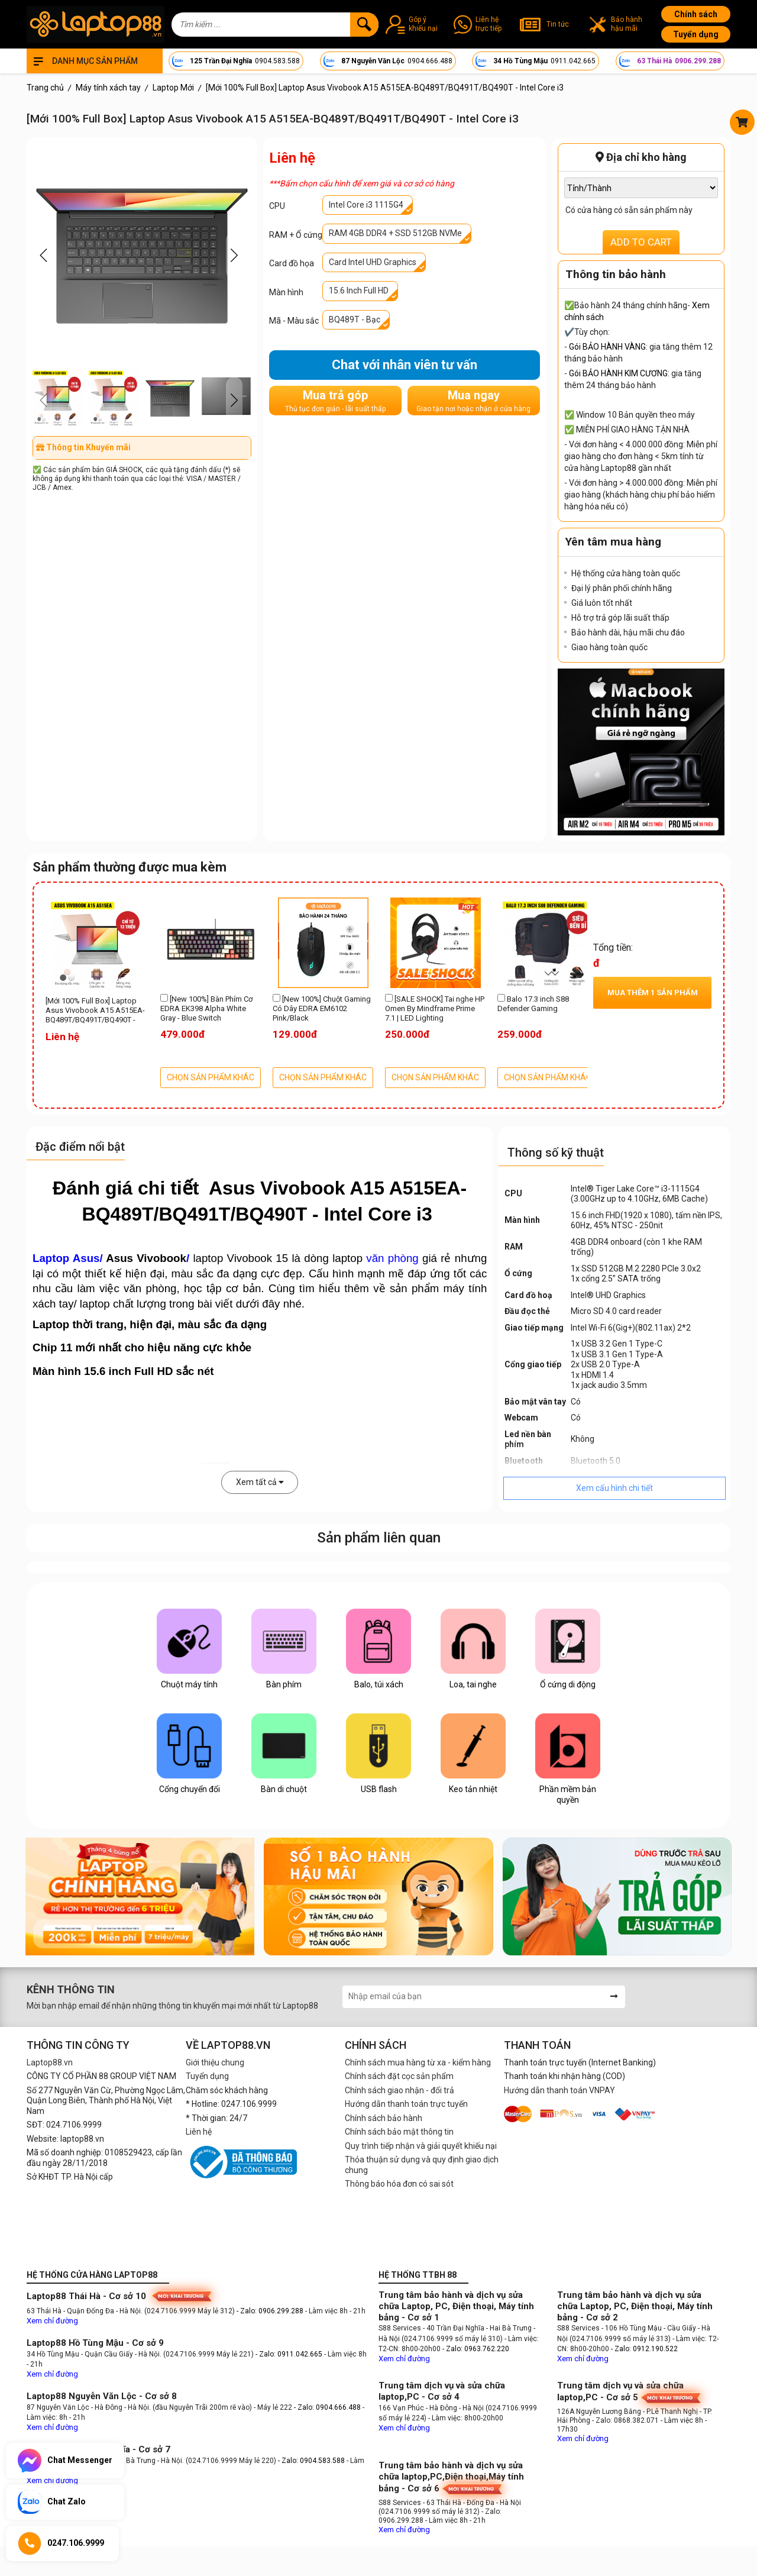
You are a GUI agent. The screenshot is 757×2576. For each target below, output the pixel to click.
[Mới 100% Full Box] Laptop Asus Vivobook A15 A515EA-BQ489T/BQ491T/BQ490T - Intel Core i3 (95, 1011)
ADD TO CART (641, 242)
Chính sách (695, 14)
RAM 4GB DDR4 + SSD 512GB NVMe (395, 233)
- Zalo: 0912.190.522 (644, 2349)
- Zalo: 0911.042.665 (289, 2354)
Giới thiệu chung (215, 2062)
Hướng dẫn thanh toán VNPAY (559, 2090)
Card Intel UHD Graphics (372, 262)
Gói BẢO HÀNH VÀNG (607, 346)
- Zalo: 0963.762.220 (475, 2349)
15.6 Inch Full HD (359, 290)
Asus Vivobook (146, 1258)
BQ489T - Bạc (354, 319)
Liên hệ (199, 2131)
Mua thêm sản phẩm (652, 992)
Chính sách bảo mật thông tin (399, 2131)
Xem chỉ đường (52, 2320)
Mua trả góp (335, 401)
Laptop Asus (66, 1258)
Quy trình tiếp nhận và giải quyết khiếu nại (421, 2146)
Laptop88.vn (50, 2062)
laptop (375, 1258)
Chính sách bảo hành (383, 2118)
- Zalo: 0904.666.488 (327, 2407)
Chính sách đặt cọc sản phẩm (399, 2076)
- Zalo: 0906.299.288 (271, 2311)
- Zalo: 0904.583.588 (311, 2460)
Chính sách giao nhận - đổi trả (399, 2090)
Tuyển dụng (696, 34)
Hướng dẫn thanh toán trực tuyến (406, 2104)
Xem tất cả (260, 1482)
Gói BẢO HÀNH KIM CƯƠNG (618, 373)
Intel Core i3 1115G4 (366, 204)
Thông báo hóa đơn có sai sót (399, 2183)
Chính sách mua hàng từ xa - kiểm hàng (418, 2062)
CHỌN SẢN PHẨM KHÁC (210, 1077)
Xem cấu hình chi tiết (614, 1488)
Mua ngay (473, 401)
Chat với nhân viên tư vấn (404, 364)
